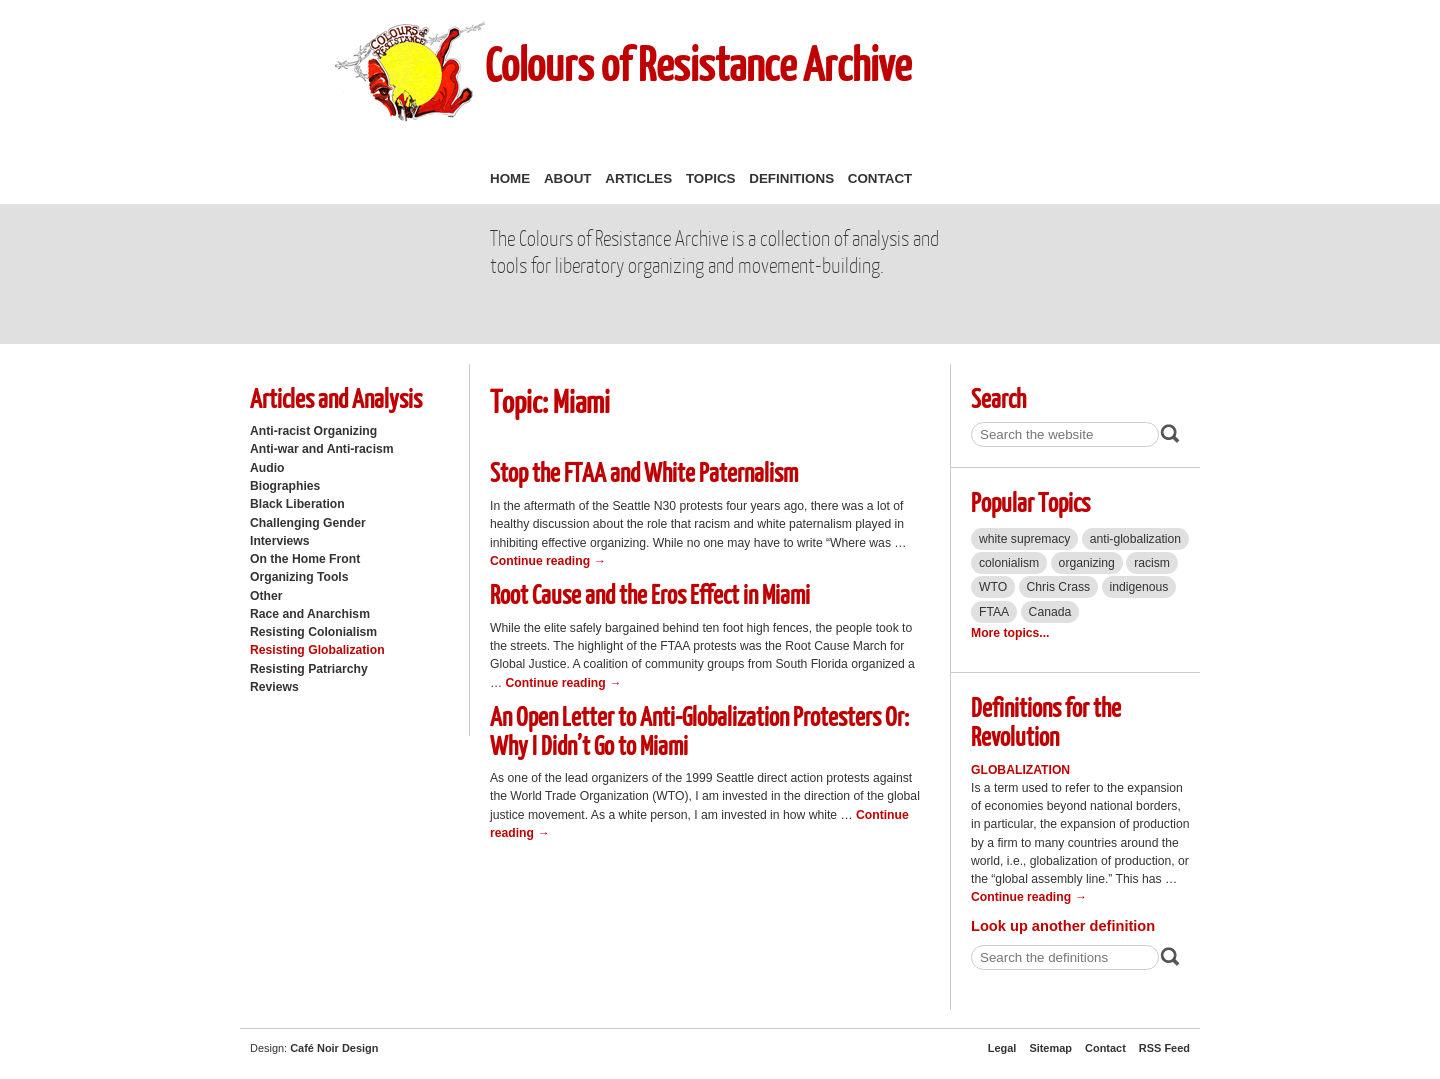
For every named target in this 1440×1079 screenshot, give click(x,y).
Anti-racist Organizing (313, 431)
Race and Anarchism (310, 614)
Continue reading (548, 561)
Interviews (280, 541)
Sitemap (1050, 1048)
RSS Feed (1164, 1048)
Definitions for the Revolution (1046, 721)
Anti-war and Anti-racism (322, 449)
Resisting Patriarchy (309, 669)
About (568, 178)
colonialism (1009, 563)
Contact (880, 178)
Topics (711, 178)
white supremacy (1024, 539)
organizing (1087, 563)
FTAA (994, 612)
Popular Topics (1030, 501)
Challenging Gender (308, 523)
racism (1152, 563)
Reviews (274, 687)
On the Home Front (305, 559)
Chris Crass (1059, 587)
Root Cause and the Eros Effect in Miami (650, 593)
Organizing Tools (299, 577)
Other (266, 596)
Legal (1002, 1048)
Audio (267, 468)
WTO (993, 587)
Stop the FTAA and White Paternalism (644, 471)
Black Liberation (297, 504)
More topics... (1010, 633)
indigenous (1139, 587)
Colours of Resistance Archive (698, 63)
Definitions (791, 178)
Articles (638, 178)
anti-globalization (1135, 539)
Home (510, 178)
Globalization (1020, 770)
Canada (1050, 612)
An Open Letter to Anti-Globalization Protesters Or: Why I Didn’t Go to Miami (699, 730)
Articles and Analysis (336, 397)
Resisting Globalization (317, 650)
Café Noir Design (334, 1048)
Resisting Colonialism (313, 632)
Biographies (285, 486)
